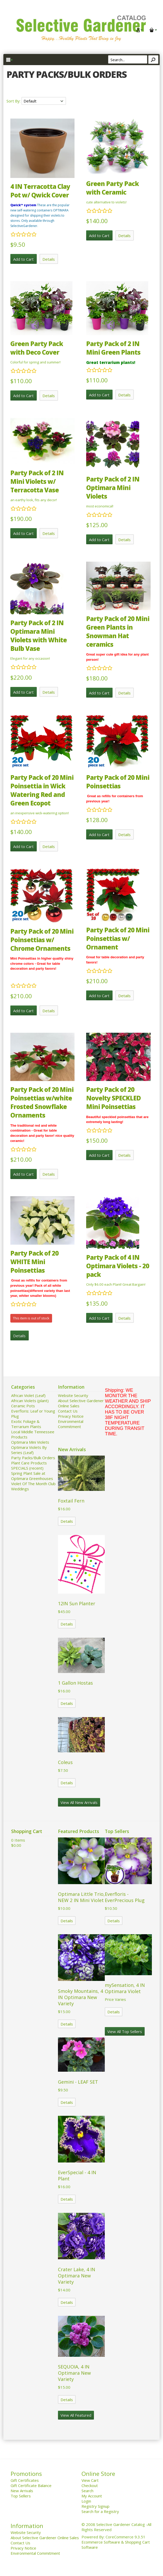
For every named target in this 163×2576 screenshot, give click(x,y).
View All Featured (76, 2415)
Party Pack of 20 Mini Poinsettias (117, 781)
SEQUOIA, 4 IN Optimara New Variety (74, 2373)
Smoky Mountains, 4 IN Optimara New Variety (80, 1997)
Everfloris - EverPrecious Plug (125, 1897)
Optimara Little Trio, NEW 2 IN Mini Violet (81, 1897)
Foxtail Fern (71, 1501)
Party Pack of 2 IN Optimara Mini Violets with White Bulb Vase (38, 635)
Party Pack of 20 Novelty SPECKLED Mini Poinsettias (113, 1098)
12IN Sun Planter (76, 1603)
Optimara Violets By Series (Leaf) (29, 1450)
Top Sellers (21, 2495)
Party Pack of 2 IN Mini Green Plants (113, 347)
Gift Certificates (25, 2480)
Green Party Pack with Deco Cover (36, 347)
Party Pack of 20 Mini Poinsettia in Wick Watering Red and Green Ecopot (41, 790)
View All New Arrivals (79, 1802)
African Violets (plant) (30, 1400)
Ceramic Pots (23, 1405)
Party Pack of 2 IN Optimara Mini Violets (112, 487)
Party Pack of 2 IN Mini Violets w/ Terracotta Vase (37, 481)
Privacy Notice (71, 1416)
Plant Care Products (29, 1462)
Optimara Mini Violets (30, 1442)
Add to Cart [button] (23, 259)
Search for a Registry (100, 2511)
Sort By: (13, 101)
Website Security (73, 1395)
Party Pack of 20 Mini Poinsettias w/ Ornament (117, 938)
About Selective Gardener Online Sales (45, 2537)
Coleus (65, 1762)
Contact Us (68, 1411)
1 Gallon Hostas (75, 1683)
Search (87, 2490)
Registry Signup (95, 2506)
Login (86, 2501)
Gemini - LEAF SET (78, 2082)
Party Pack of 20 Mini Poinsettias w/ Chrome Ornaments (41, 940)
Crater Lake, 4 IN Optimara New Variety (76, 2275)
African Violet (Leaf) (28, 1395)
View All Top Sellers (124, 2031)
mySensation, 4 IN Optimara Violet (125, 1988)
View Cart (90, 2480)
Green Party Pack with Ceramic (112, 187)
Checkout (90, 2485)
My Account (92, 2495)
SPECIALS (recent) (27, 1468)
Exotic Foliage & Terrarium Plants (26, 1424)
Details (67, 1521)
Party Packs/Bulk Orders (33, 1457)
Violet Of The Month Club (33, 1483)
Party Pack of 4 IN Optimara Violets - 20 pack (117, 1266)
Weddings (20, 1488)
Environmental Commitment (70, 1424)
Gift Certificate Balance (31, 2485)
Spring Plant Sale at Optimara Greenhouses (32, 1476)
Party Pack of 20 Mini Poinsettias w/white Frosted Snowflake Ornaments (41, 1102)
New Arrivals (22, 2490)
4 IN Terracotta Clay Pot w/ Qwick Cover (40, 190)
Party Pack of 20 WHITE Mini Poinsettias (34, 1262)
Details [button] (48, 259)
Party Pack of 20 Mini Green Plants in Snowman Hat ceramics (117, 631)
